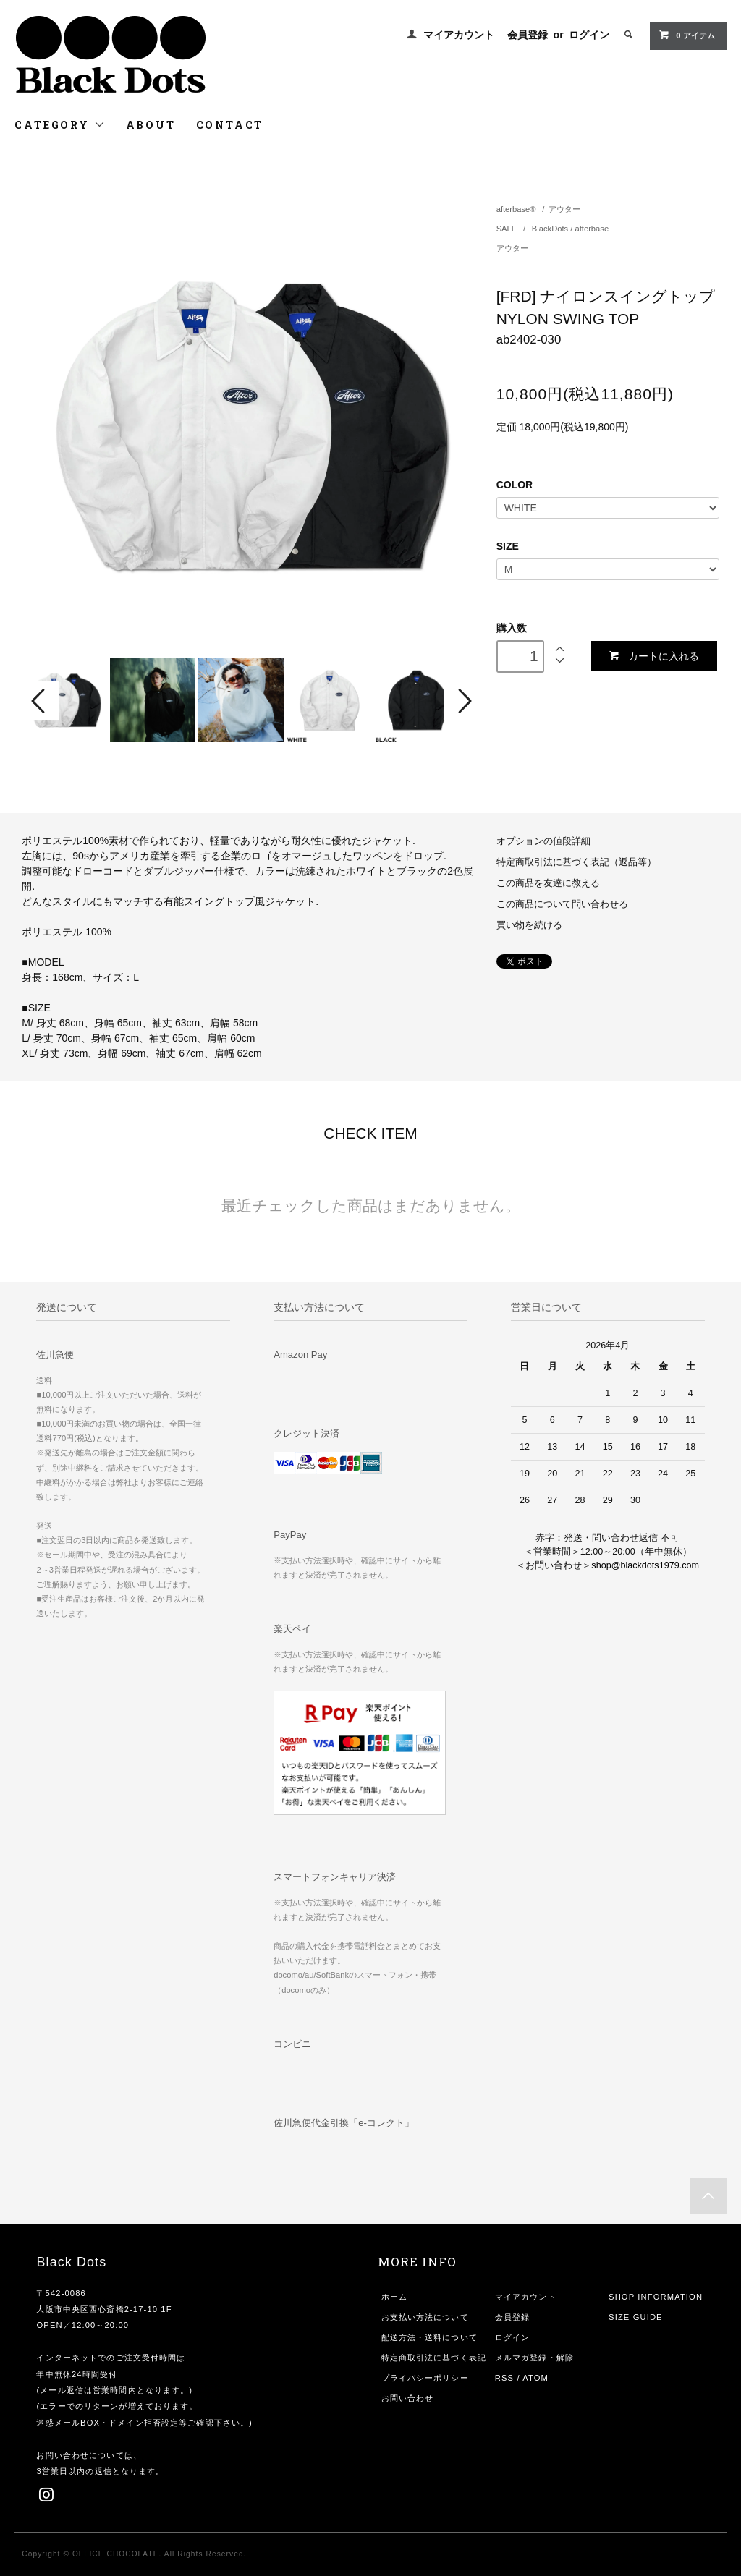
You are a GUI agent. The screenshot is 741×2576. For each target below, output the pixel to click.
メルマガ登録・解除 (534, 2357)
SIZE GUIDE (636, 2317)
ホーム (394, 2296)
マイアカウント (458, 35)
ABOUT (151, 125)
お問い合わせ (407, 2398)
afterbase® (516, 209)
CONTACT (230, 125)
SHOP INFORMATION (656, 2296)
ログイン (589, 35)
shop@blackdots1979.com (645, 1565)
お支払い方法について (425, 2317)
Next (463, 700)
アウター (564, 209)
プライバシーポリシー (425, 2377)
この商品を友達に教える (548, 883)
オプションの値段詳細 (543, 841)
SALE (508, 228)
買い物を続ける (529, 925)
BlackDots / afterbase (570, 228)
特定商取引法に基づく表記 (433, 2357)
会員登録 (527, 35)
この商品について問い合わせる (562, 904)
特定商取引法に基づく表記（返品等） (576, 862)
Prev (40, 700)
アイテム (686, 35)
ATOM (535, 2377)
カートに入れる (654, 656)
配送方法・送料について (429, 2337)
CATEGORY (59, 125)
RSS (504, 2377)
